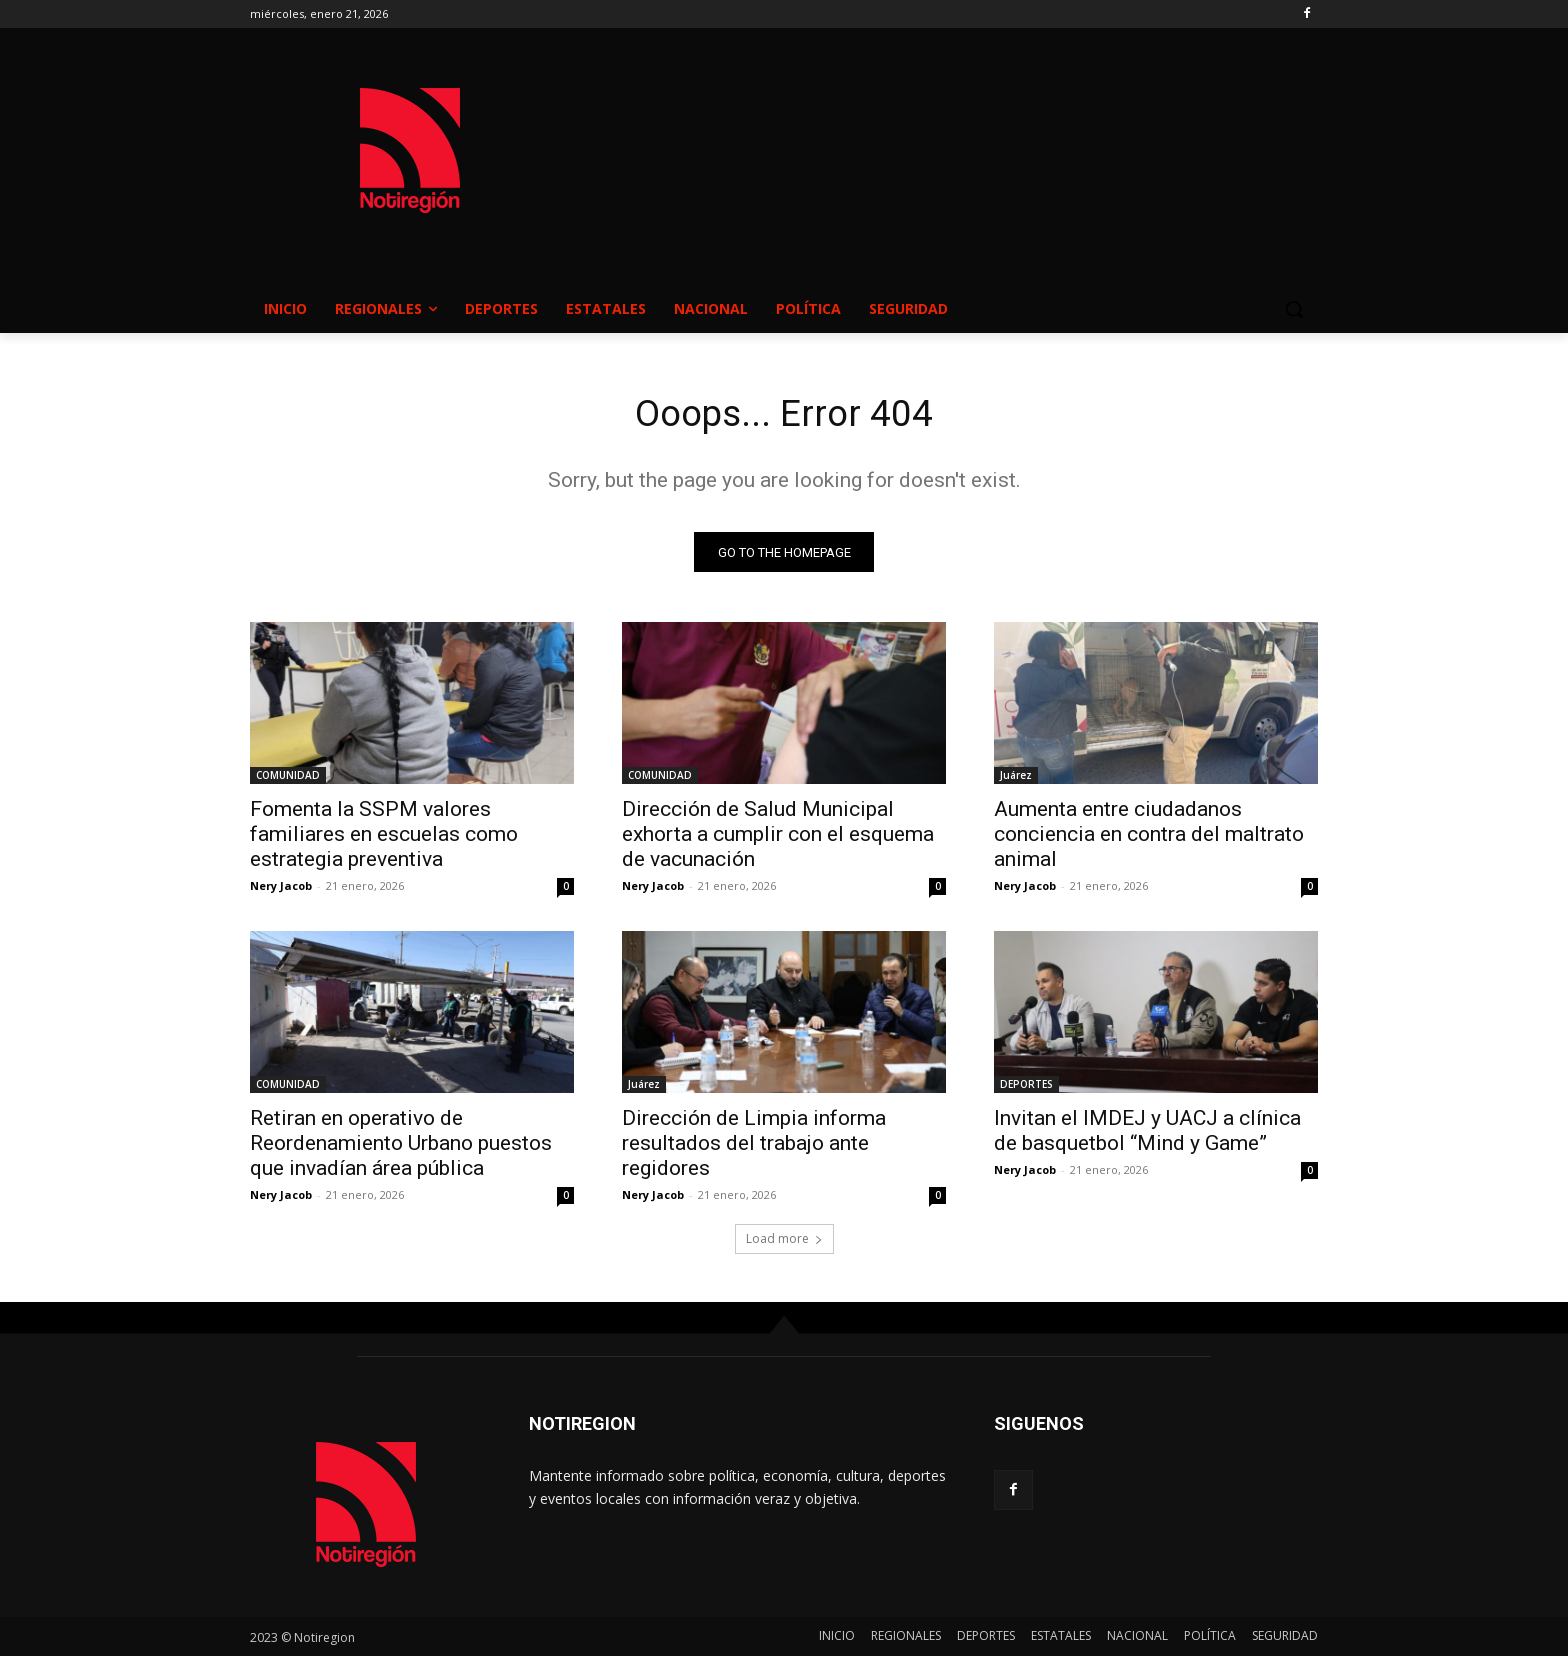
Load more (784, 1243)
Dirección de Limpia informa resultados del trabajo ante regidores (754, 1148)
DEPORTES (1026, 1089)
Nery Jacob (281, 890)
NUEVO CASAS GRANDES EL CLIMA (944, 131)
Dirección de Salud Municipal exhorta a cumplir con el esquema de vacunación (778, 839)
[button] (1294, 309)
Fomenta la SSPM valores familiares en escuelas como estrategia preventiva (384, 839)
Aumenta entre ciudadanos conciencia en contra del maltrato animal (1149, 839)
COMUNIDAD (288, 780)
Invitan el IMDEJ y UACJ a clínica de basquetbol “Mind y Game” (1147, 1135)
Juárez (1016, 780)
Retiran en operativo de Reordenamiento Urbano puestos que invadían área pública (401, 1148)
